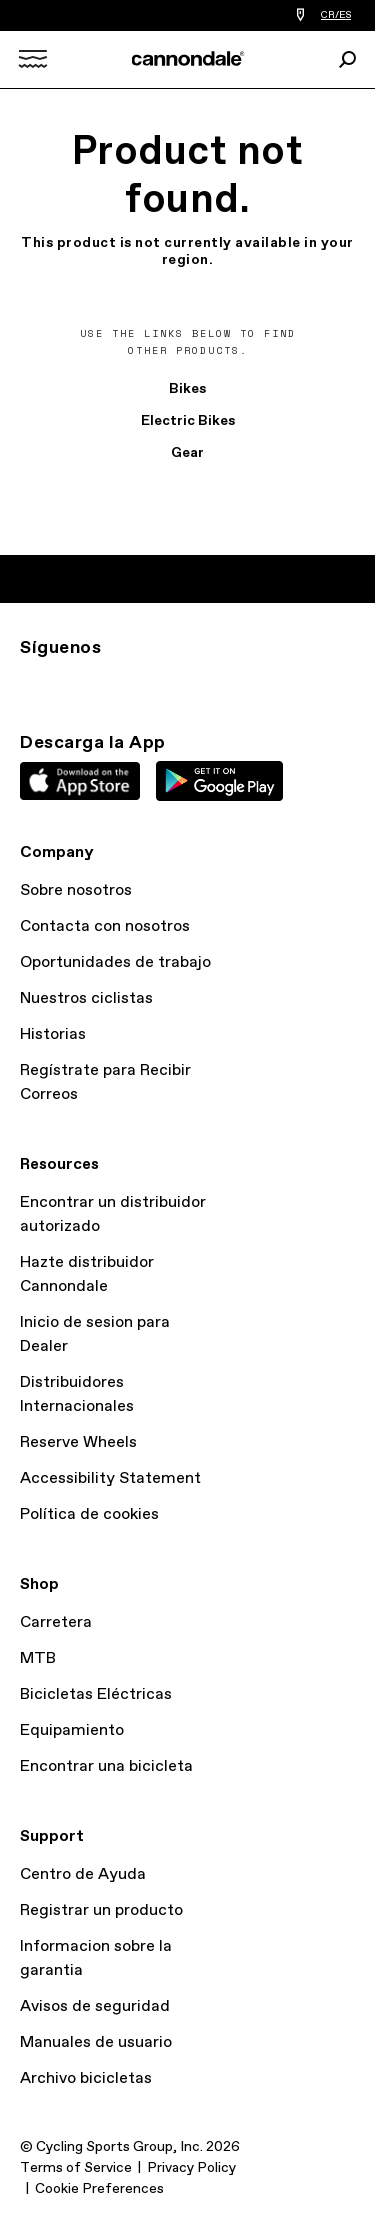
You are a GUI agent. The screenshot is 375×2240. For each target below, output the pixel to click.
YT (164, 684)
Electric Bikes (188, 421)
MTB (38, 1658)
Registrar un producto (101, 1910)
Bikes (187, 389)
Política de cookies (89, 1514)
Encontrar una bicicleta (106, 1766)
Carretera (56, 1622)
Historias (53, 1034)
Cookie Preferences (99, 2189)
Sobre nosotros (76, 890)
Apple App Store (80, 781)
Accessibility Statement (110, 1478)
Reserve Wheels (78, 1442)
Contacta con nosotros (105, 926)
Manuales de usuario (96, 2042)
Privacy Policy (191, 2168)
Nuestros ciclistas (86, 998)
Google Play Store (219, 781)
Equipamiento (72, 1730)
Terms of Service (76, 2168)
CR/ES (336, 15)
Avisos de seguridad (95, 2006)
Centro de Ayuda (83, 1874)
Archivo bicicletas (86, 2078)
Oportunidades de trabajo (115, 962)
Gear (187, 453)
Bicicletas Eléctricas (96, 1694)
